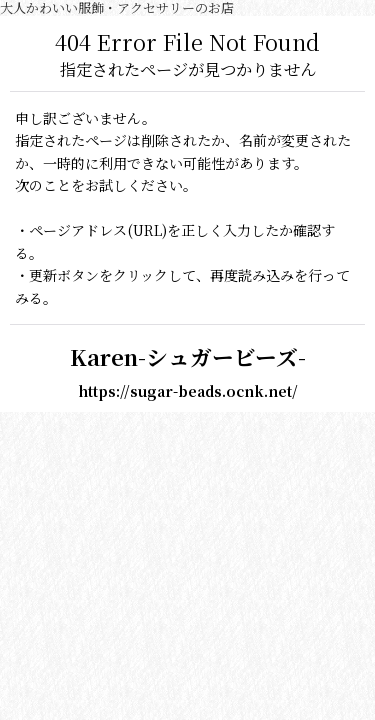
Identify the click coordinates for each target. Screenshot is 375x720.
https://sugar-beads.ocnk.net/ (188, 391)
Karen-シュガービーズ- (188, 356)
